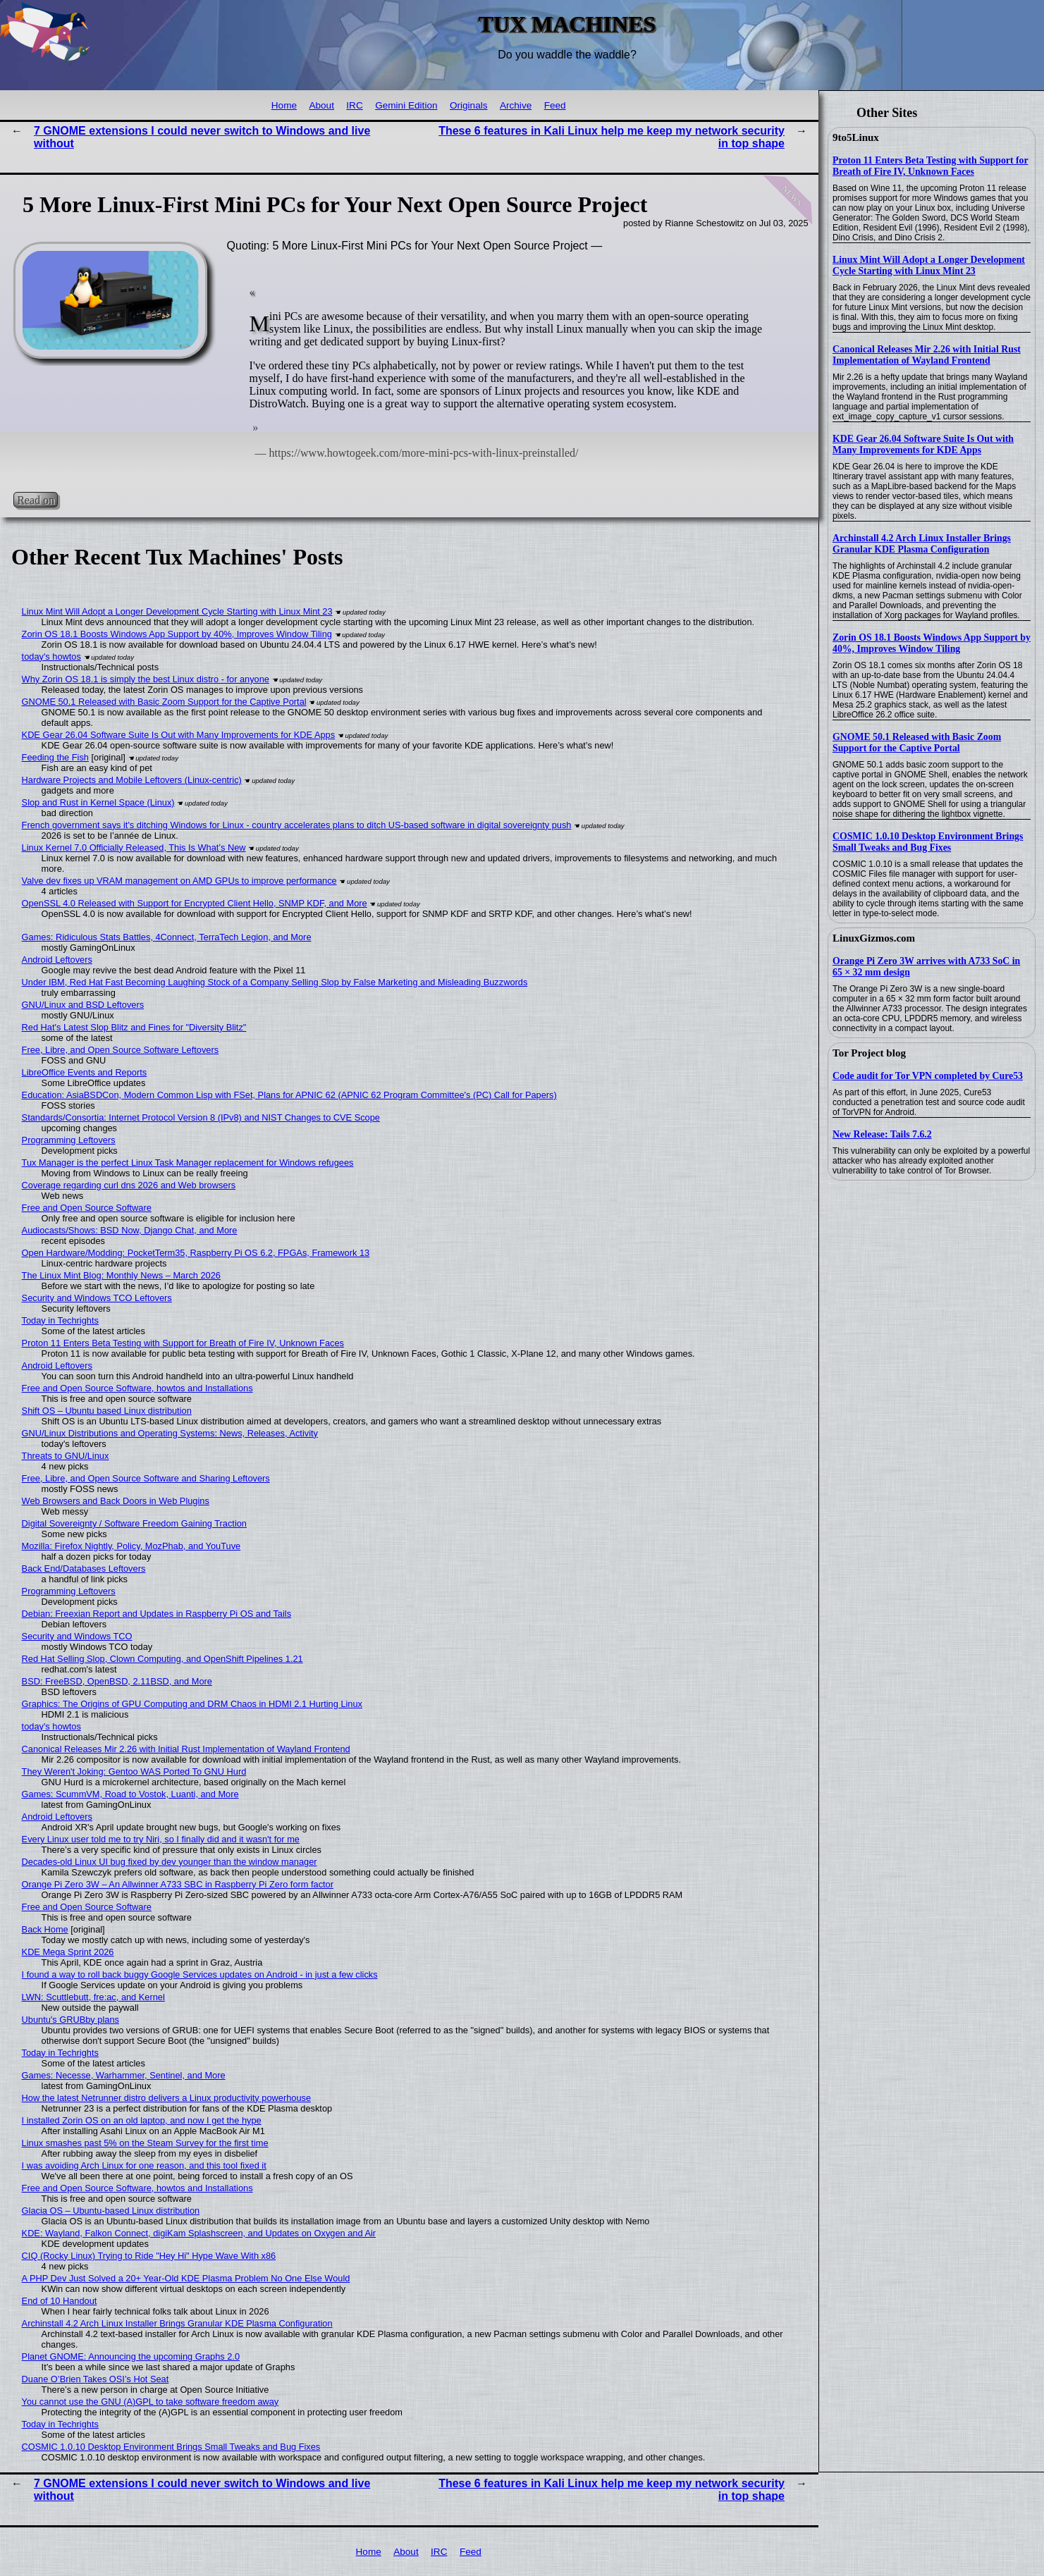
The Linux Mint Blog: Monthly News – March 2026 (121, 1275)
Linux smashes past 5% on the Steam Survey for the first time (145, 2143)
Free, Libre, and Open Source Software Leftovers (120, 1049)
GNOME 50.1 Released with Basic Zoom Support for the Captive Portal (917, 742)
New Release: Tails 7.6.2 (882, 1134)
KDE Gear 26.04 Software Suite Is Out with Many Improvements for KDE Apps (923, 444)
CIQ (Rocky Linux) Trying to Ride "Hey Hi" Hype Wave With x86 (149, 2255)
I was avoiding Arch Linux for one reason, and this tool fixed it (144, 2165)
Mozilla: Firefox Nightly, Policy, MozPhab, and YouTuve (131, 1546)
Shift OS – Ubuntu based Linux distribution (107, 1410)
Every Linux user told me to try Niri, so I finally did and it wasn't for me (161, 1839)
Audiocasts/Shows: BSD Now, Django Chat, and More (130, 1230)
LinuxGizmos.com (874, 938)
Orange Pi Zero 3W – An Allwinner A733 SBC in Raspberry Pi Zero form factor (177, 1884)
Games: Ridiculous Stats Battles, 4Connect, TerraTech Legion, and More (167, 937)
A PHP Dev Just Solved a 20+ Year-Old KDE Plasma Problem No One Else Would (186, 2278)
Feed (555, 105)
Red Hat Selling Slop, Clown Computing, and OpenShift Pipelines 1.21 (162, 1658)
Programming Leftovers (69, 1140)
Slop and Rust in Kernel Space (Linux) (98, 802)
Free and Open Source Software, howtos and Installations (137, 1388)
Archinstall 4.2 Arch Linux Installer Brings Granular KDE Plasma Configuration (922, 544)
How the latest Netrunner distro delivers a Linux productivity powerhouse (166, 2098)
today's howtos (51, 656)
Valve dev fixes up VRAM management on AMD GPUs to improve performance (179, 880)
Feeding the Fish (55, 757)
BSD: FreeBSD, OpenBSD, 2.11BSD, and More (117, 1681)
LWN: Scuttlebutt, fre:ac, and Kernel (93, 1997)
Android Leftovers (57, 959)
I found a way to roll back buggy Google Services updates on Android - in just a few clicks (200, 1974)
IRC (354, 105)
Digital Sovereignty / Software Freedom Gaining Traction (134, 1523)
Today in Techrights (60, 1320)
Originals (469, 105)
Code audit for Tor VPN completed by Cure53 (928, 1076)
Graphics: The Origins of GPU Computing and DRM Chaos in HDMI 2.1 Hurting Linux (192, 1704)
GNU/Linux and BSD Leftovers (83, 1004)
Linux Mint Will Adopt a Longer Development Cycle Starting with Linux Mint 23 (929, 265)
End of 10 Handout (59, 2300)
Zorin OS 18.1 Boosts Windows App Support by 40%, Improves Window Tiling (932, 643)
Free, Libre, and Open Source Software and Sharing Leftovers (146, 1478)
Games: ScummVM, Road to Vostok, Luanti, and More (130, 1794)
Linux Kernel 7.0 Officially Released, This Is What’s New (134, 847)
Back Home (45, 1929)
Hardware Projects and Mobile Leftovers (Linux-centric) (132, 780)
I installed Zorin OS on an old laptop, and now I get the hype (142, 2120)
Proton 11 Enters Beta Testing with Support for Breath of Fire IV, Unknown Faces (930, 166)
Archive (516, 105)
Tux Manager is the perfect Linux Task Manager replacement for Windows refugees (188, 1162)
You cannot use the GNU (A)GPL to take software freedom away (150, 2401)
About (321, 105)
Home (284, 105)
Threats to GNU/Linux (65, 1455)
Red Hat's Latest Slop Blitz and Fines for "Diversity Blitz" (134, 1027)
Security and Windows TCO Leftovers (97, 1298)
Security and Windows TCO (77, 1636)
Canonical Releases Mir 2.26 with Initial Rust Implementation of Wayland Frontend (927, 355)
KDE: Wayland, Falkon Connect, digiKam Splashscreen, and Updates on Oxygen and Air (199, 2233)
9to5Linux (856, 137)
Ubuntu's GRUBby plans (70, 2019)
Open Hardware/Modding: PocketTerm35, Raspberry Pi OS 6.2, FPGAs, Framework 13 (196, 1252)
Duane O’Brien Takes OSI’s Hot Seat (95, 2379)
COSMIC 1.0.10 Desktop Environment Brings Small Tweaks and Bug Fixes (928, 842)
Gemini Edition (406, 105)
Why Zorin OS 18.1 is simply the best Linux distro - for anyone (145, 679)
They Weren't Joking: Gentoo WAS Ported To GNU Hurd (134, 1771)
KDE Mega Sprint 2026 (68, 1952)
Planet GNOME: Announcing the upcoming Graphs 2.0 (131, 2356)
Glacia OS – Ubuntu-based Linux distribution (111, 2210)
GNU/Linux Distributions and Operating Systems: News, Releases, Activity (170, 1433)
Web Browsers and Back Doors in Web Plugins (115, 1501)
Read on (35, 499)
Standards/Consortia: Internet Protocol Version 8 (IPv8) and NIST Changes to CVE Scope (201, 1117)
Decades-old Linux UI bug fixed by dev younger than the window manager (169, 1861)
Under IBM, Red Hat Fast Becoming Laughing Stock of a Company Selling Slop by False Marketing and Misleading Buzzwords (275, 982)
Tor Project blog (869, 1053)
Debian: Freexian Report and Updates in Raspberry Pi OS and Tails (156, 1613)
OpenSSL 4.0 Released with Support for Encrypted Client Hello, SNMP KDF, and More (194, 903)
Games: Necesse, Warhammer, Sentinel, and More (124, 2075)
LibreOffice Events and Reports (84, 1072)
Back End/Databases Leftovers (84, 1568)
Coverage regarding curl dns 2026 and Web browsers (129, 1185)
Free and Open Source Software (87, 1207)
